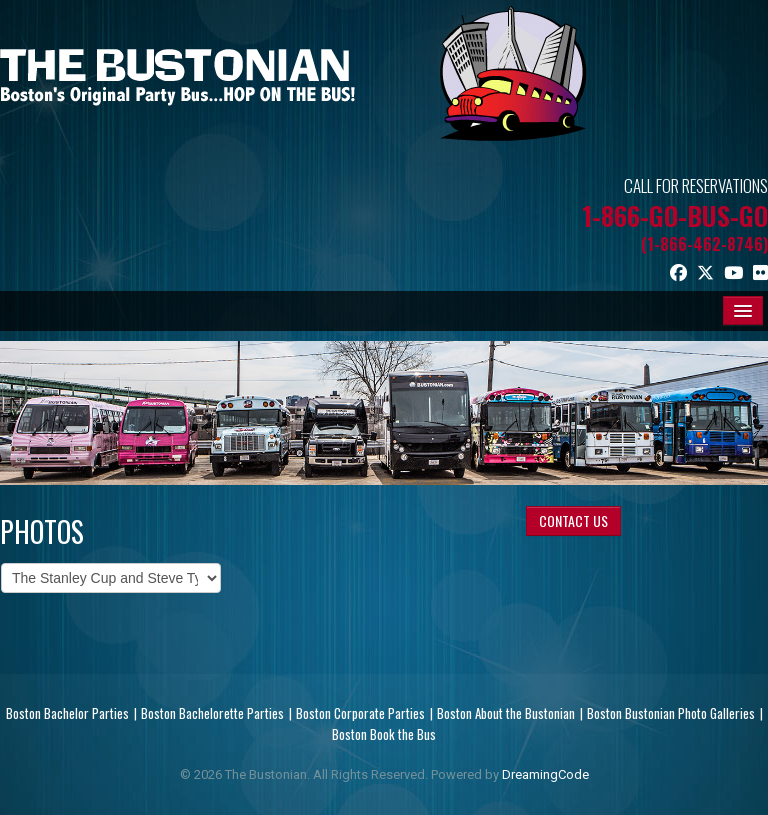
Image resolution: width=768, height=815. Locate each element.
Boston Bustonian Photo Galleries (671, 713)
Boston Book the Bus (384, 734)
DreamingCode (545, 774)
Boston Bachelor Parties (67, 713)
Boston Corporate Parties (360, 713)
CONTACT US (573, 520)
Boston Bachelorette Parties (212, 713)
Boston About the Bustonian (506, 713)
